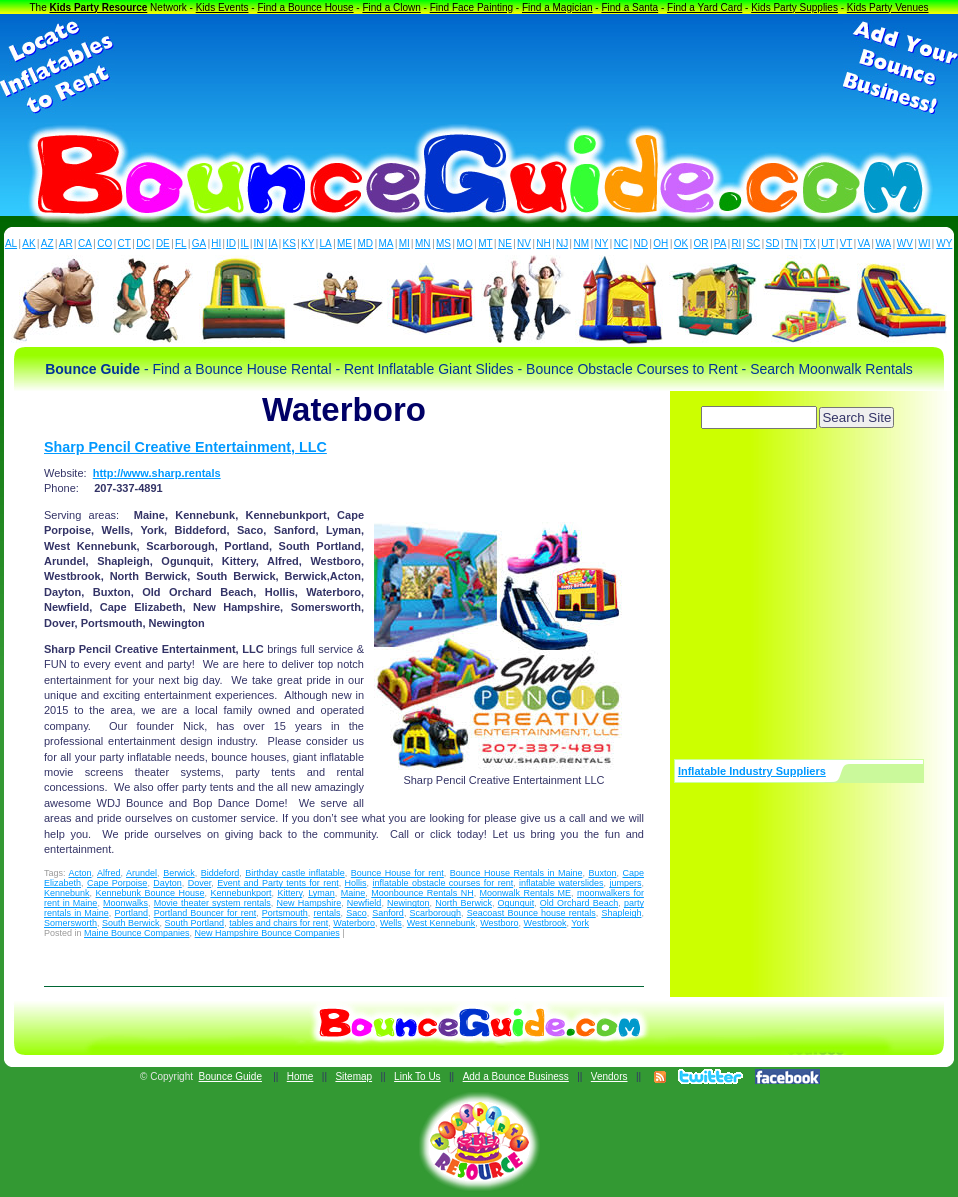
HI (216, 243)
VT (846, 243)
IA (272, 243)
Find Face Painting (471, 7)
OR (701, 243)
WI (924, 243)
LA (326, 243)
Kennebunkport (240, 893)
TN (791, 243)
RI (736, 243)
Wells (391, 923)
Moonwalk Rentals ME (525, 893)
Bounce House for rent (397, 873)
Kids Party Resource (99, 7)
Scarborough (436, 913)
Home (300, 1076)
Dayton (167, 883)
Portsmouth (285, 913)
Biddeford (220, 873)
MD (366, 243)
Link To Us (417, 1076)
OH (660, 243)
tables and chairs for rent (278, 923)
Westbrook (545, 923)
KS (289, 243)
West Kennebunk (441, 923)
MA (386, 243)
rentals (327, 913)
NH (543, 243)
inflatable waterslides (561, 883)
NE (505, 243)
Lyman (321, 893)
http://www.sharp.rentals (157, 473)
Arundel (141, 873)
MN (423, 243)
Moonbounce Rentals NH (422, 893)
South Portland (195, 923)
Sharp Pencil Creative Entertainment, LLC (185, 447)
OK (681, 243)
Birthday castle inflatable (295, 873)
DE (163, 243)
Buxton (602, 873)
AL (11, 243)
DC (143, 243)
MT (485, 243)
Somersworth (70, 923)
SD (773, 243)
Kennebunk (67, 893)
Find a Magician (557, 7)
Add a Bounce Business (516, 1076)
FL (181, 243)
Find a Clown (391, 7)
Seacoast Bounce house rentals (531, 913)
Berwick (179, 873)
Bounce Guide (230, 1076)
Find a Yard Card (704, 7)
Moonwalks (125, 903)
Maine (353, 893)
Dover (200, 883)
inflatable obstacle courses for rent (443, 883)
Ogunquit (516, 903)
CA (85, 243)
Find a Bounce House (305, 7)
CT (124, 243)
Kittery (289, 893)
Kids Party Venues (888, 7)
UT (827, 243)
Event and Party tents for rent (278, 883)
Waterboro (354, 923)
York (580, 923)
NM (582, 243)
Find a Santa (629, 7)
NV (524, 243)
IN (258, 243)
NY (601, 243)
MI (404, 243)
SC (753, 243)
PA (720, 243)
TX (809, 243)
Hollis (356, 883)
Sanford (388, 913)
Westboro (499, 923)
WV (905, 243)
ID (231, 243)
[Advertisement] (479, 68)
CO (104, 243)
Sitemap (353, 1076)
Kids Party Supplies (794, 7)
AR (66, 243)
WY (944, 243)
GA (199, 243)
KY (307, 243)
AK (28, 243)
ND (641, 243)
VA (864, 243)
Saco (356, 913)
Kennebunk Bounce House (149, 893)
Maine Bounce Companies (137, 933)
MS (443, 243)
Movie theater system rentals (212, 903)
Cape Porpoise (117, 883)
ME (344, 243)
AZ (47, 243)
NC (621, 243)
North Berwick (463, 903)
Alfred (109, 873)
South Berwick (131, 923)
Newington (408, 903)
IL (245, 243)
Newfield (364, 903)
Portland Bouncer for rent (205, 913)
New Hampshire (308, 903)
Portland (131, 913)
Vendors (609, 1076)
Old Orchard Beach (579, 903)
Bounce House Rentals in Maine (516, 873)
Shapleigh (621, 913)
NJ (562, 243)
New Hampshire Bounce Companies (267, 933)
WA (884, 243)
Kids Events (222, 7)
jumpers (625, 883)
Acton (80, 873)
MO (465, 243)
